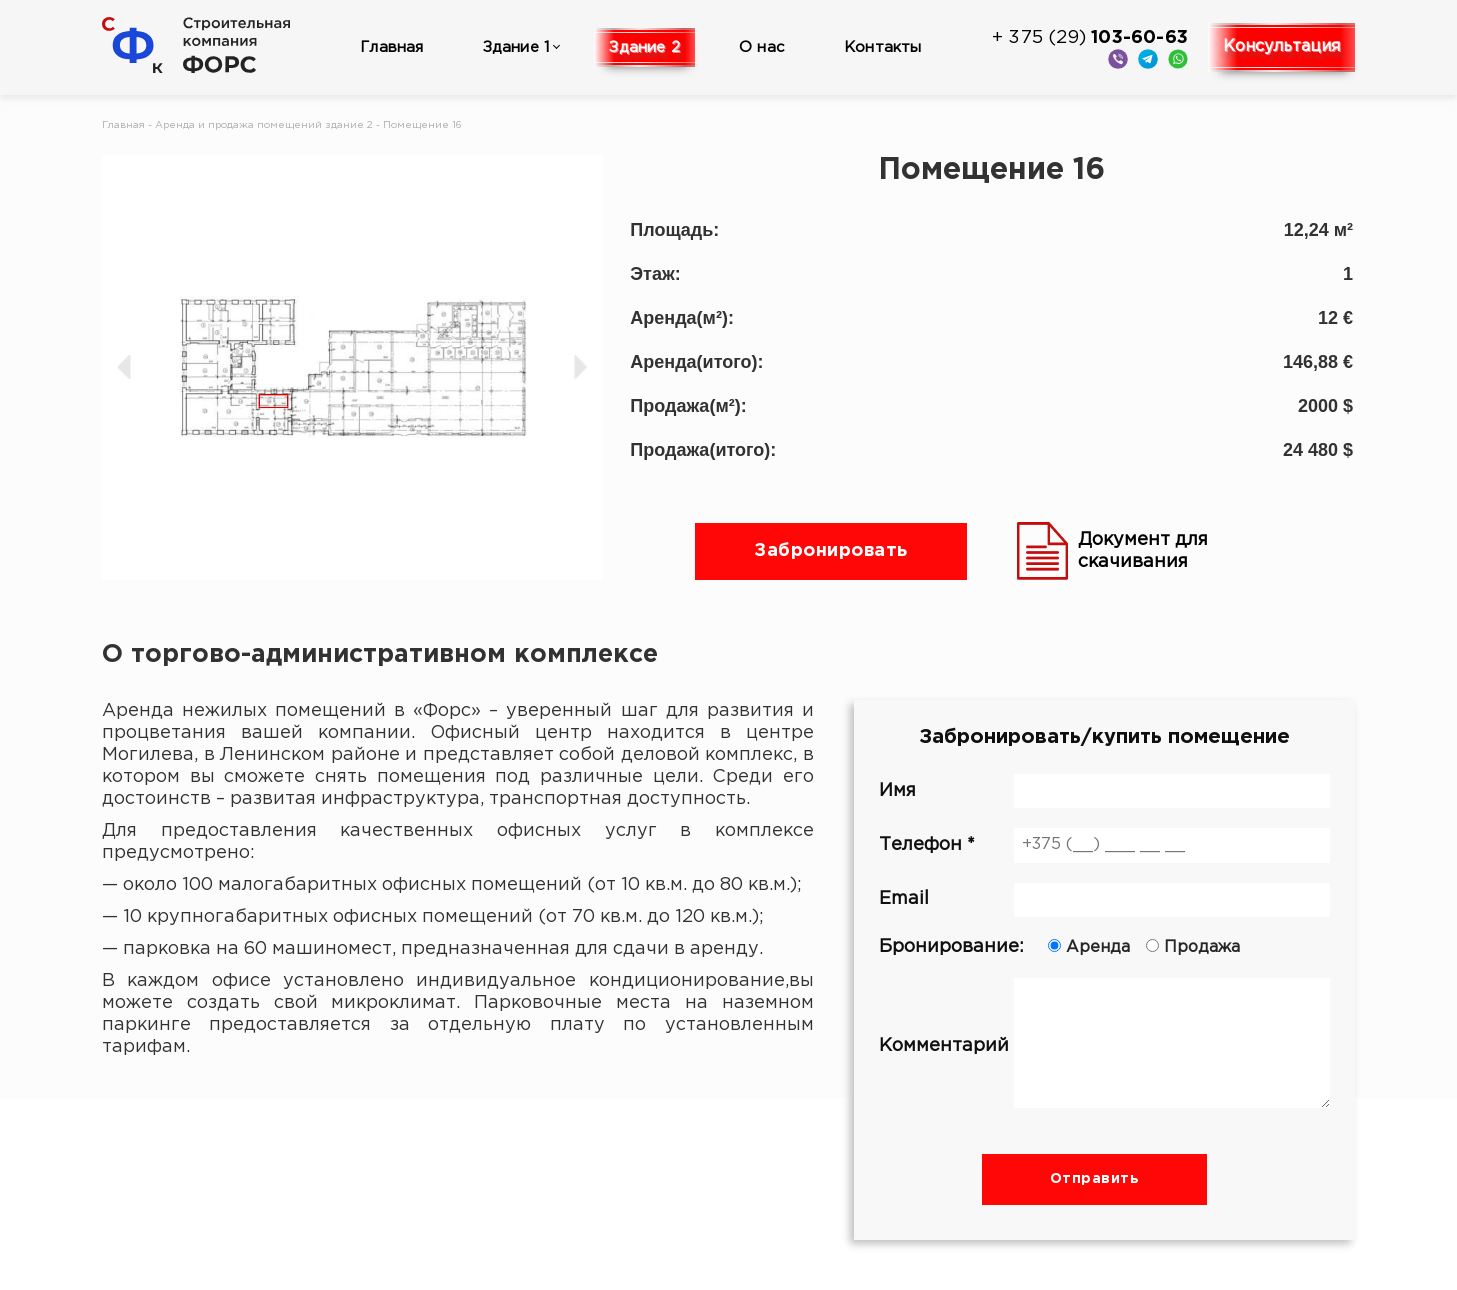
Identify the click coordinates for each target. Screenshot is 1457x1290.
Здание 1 (517, 47)
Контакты (883, 47)
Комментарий (1104, 1046)
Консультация (1281, 46)
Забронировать (831, 551)
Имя (1104, 791)
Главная (391, 47)
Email (1104, 900)
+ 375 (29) (1090, 38)
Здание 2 (644, 47)
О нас (762, 47)
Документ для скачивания (1112, 551)
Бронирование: (1104, 947)
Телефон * (1104, 845)
